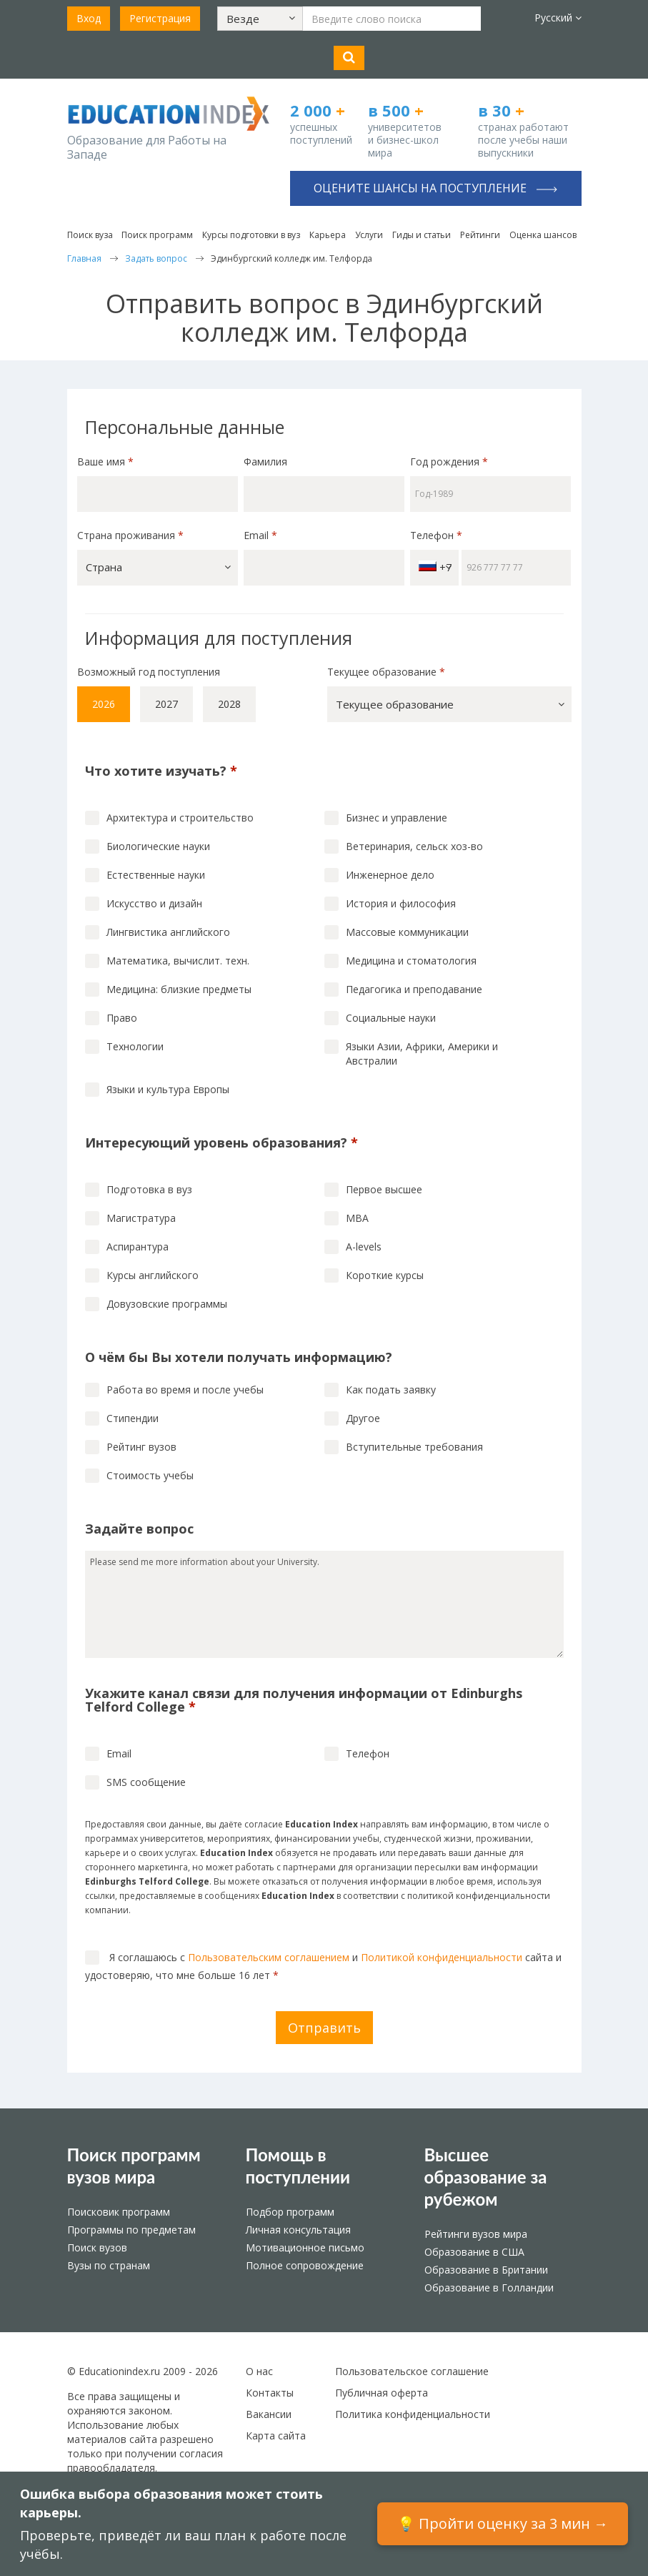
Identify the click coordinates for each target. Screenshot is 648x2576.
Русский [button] (558, 17)
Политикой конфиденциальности (441, 1957)
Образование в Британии (486, 2269)
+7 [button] (435, 567)
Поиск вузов (97, 2247)
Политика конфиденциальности (412, 2414)
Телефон (436, 535)
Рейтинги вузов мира (475, 2234)
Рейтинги (480, 235)
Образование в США (474, 2252)
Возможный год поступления (148, 671)
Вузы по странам (108, 2265)
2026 (103, 704)
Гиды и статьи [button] (421, 235)
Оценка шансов (543, 235)
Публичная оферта (381, 2392)
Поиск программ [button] (157, 235)
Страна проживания (130, 535)
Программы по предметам (131, 2229)
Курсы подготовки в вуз (251, 235)
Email (260, 535)
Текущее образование (386, 671)
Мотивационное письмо (305, 2247)
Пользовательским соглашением (268, 1957)
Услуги (369, 235)
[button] (260, 18)
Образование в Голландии (489, 2287)
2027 (166, 704)
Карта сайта (276, 2435)
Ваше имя (105, 461)
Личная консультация (298, 2229)
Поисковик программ (118, 2212)
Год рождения (450, 461)
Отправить (324, 2027)
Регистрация (160, 18)
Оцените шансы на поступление (435, 188)
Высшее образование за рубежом (485, 2176)
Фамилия (265, 461)
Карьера (327, 235)
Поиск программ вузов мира (134, 2165)
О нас (259, 2371)
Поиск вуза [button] (90, 235)
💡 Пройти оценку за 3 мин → (502, 2523)
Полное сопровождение (305, 2265)
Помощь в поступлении (298, 2165)
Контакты (270, 2392)
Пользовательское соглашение (412, 2371)
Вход (88, 18)
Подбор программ (290, 2212)
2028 (229, 704)
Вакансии (268, 2414)
